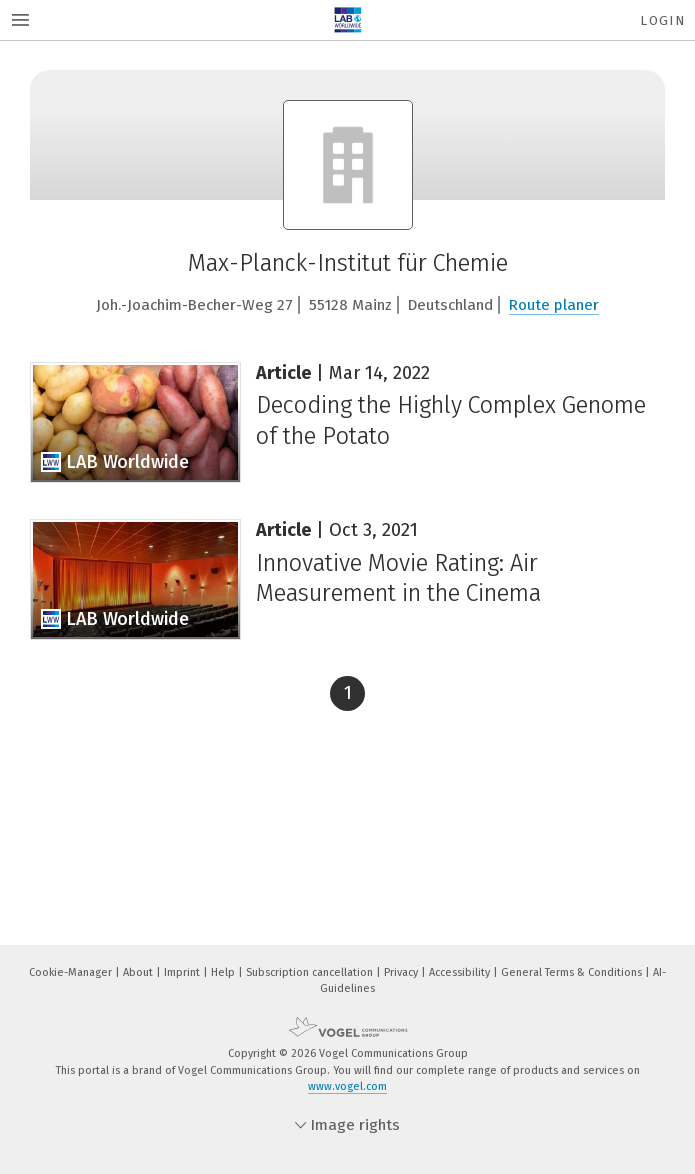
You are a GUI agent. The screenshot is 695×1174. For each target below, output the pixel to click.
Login (662, 20)
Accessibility (461, 972)
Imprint (183, 972)
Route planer (554, 305)
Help (224, 972)
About (139, 972)
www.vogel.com (347, 1086)
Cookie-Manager (72, 972)
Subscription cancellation (311, 972)
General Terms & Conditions (573, 972)
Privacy (402, 972)
